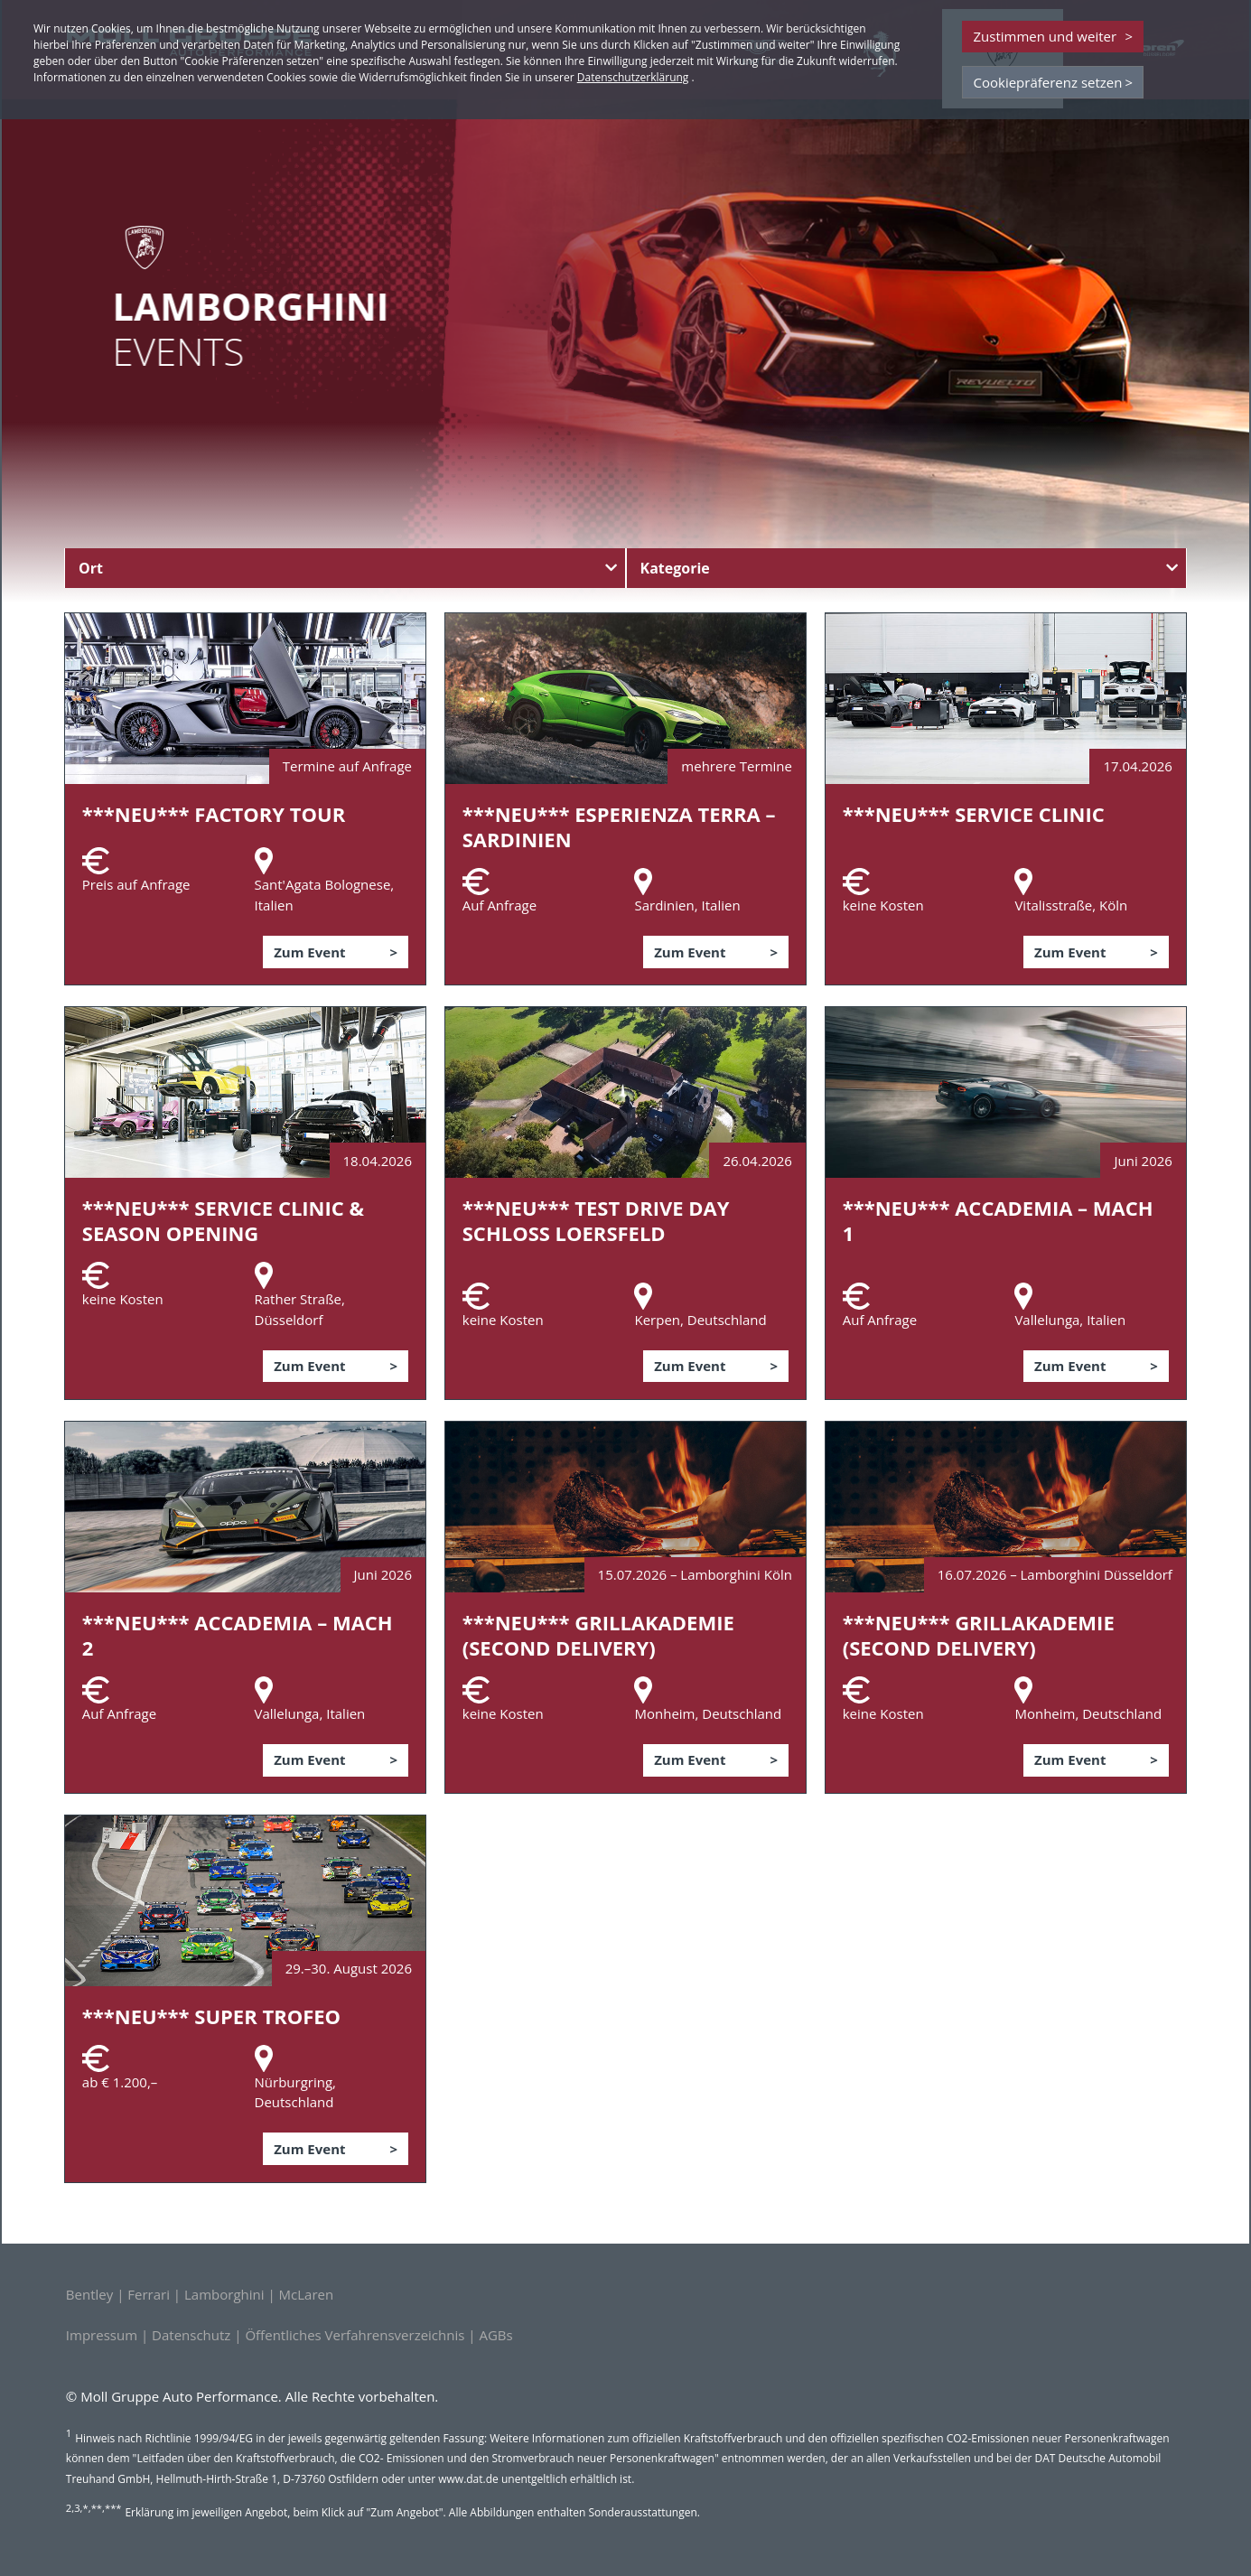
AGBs (495, 2335)
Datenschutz (191, 2335)
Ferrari (148, 2294)
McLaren (306, 2294)
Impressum (101, 2335)
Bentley (89, 2294)
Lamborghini (224, 2294)
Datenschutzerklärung (633, 77)
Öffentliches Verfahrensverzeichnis (354, 2335)
